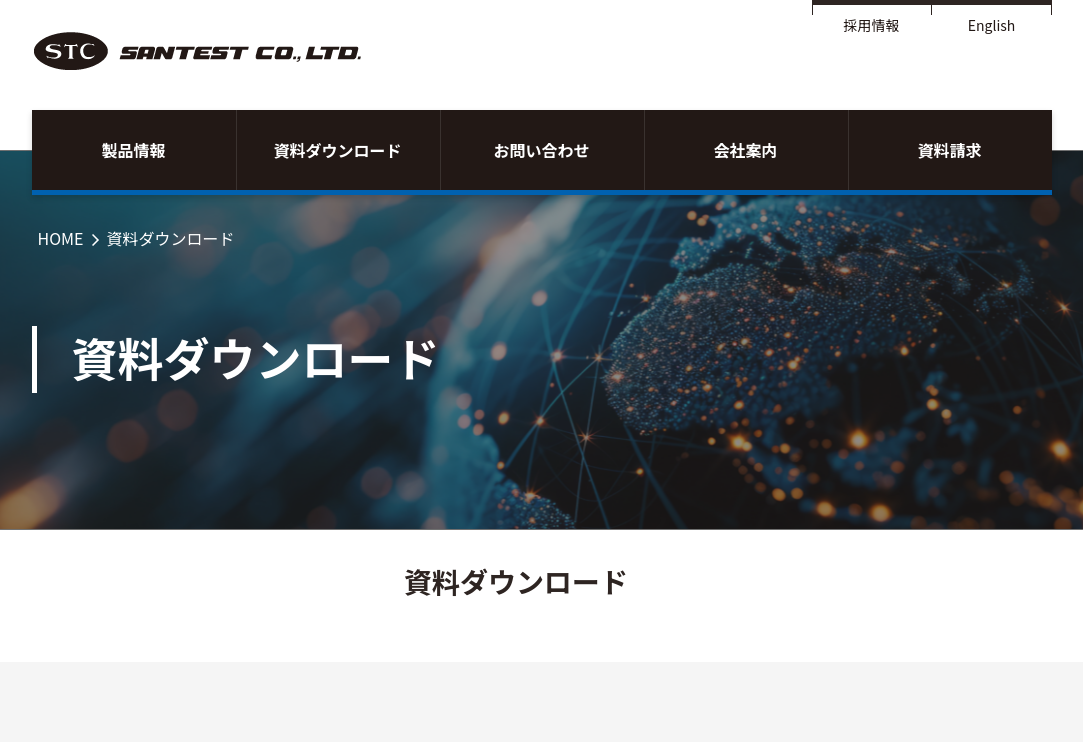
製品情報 (133, 150)
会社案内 (745, 150)
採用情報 (872, 25)
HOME (61, 238)
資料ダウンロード (337, 150)
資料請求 (949, 150)
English (992, 25)
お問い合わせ (541, 150)
